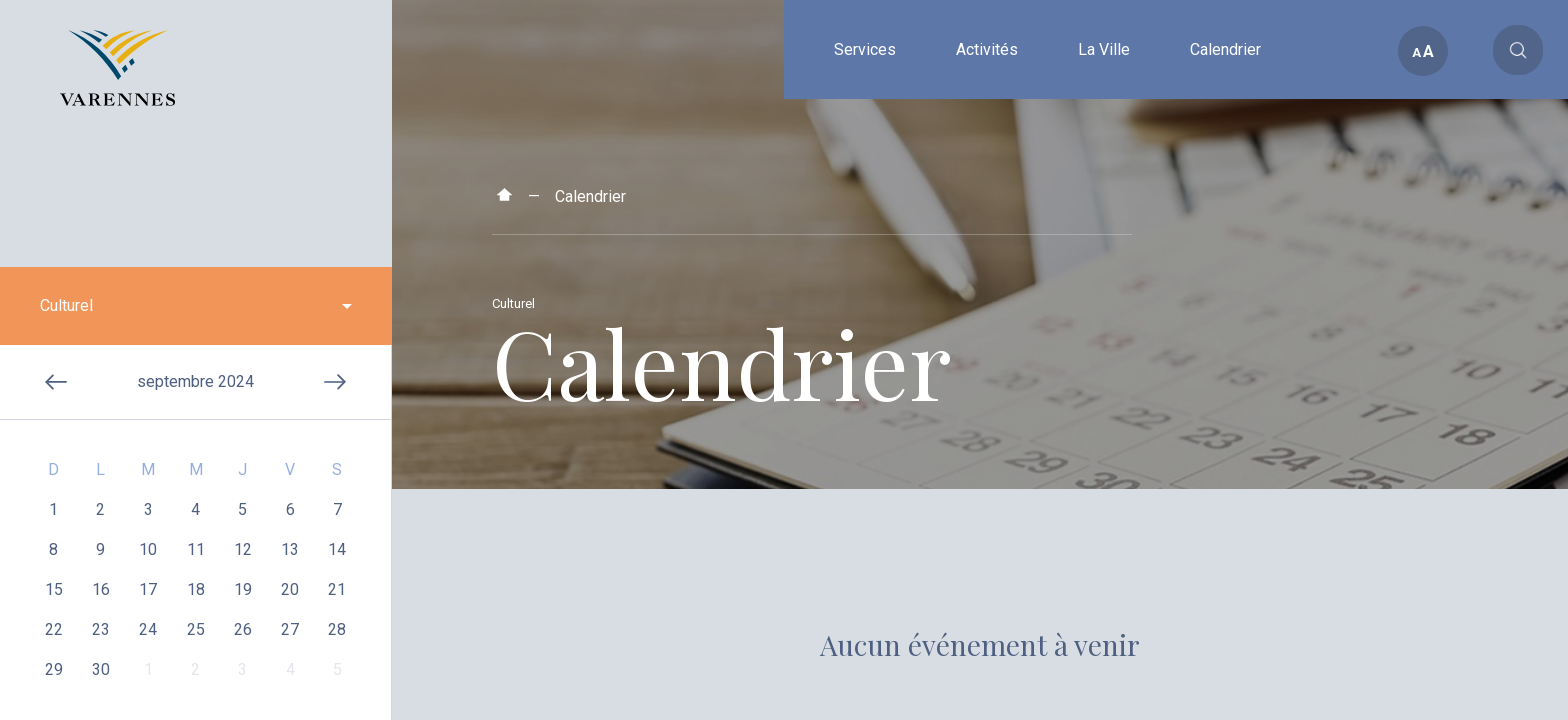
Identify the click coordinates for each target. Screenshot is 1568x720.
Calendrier (590, 196)
